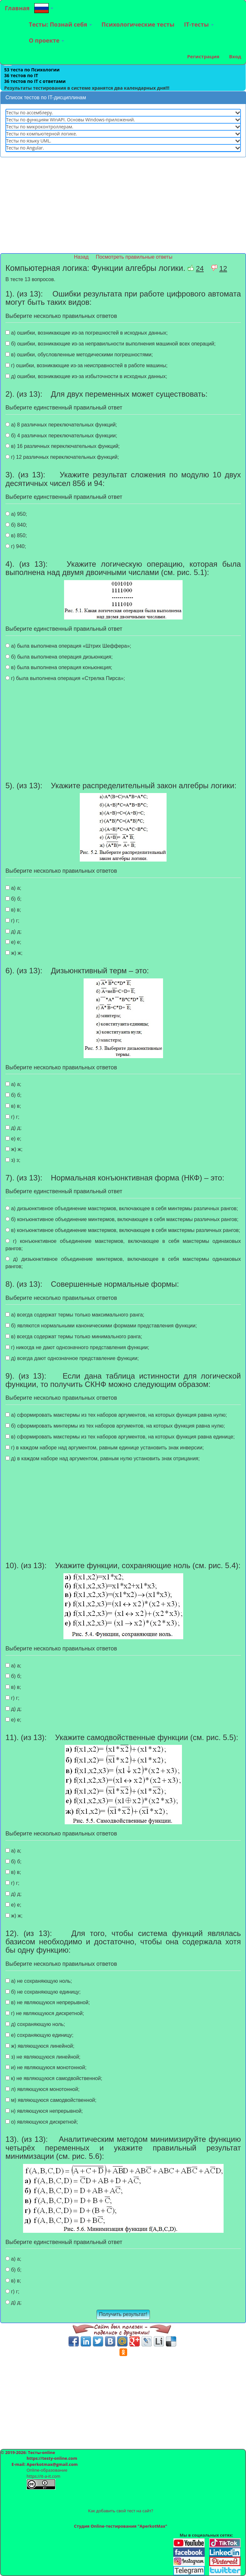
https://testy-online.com (52, 2458)
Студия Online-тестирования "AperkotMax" (120, 2526)
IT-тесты (199, 24)
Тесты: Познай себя (60, 24)
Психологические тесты (138, 24)
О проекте (46, 40)
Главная (17, 8)
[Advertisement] (123, 208)
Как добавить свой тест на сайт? (120, 2511)
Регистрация (203, 56)
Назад (82, 257)
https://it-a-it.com (43, 2476)
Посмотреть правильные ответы (134, 257)
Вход (235, 56)
